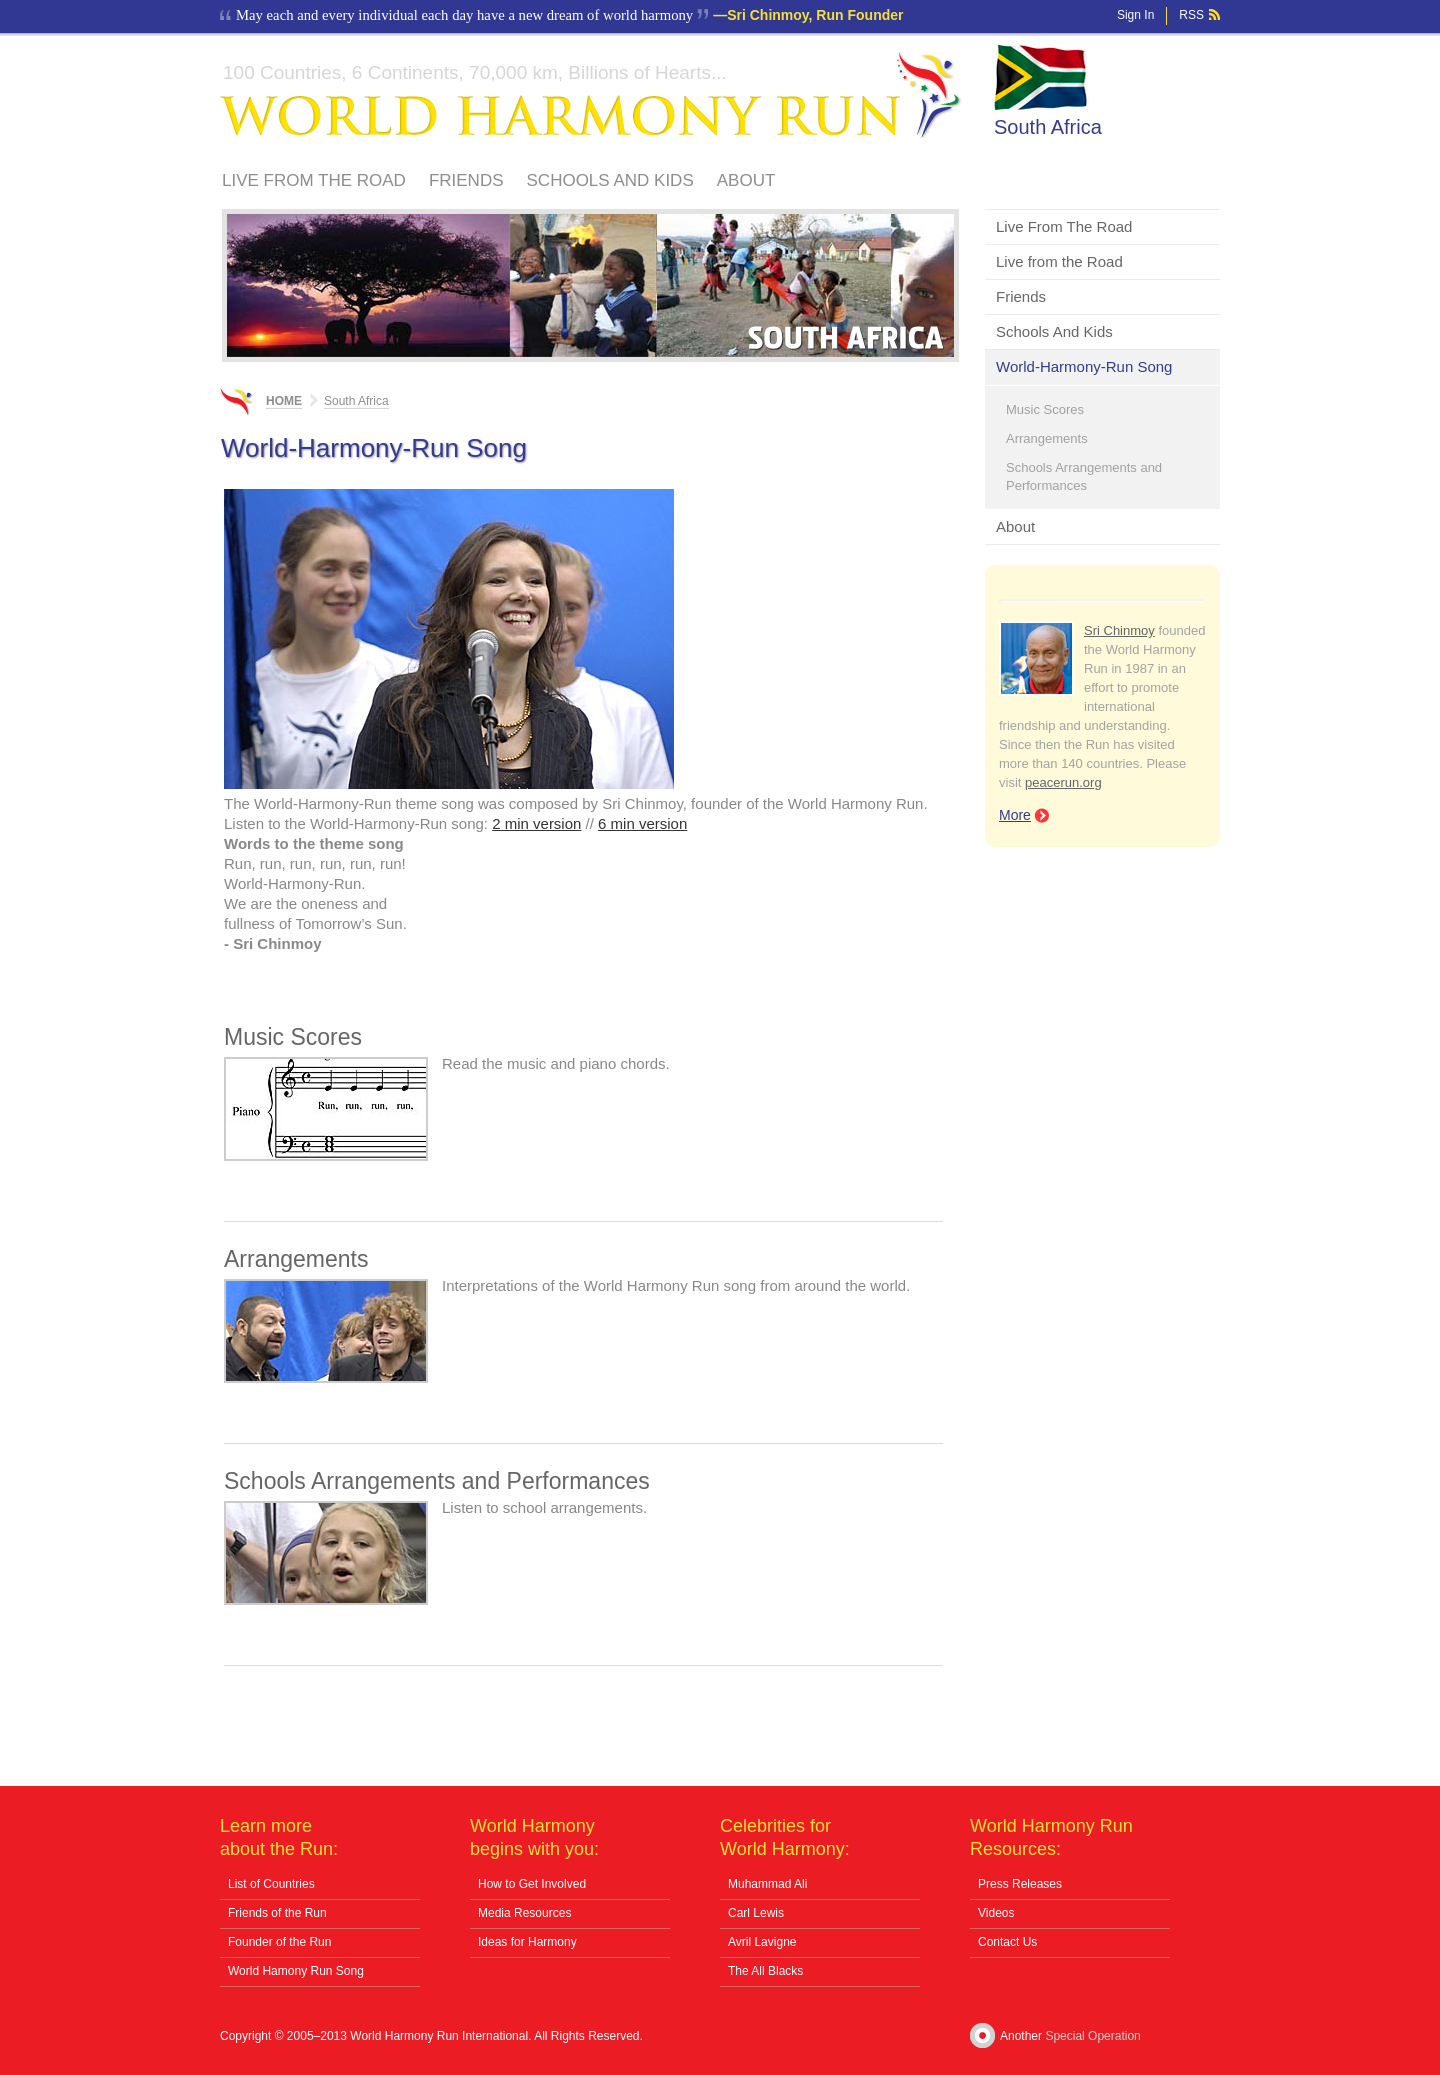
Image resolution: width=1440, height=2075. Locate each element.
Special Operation (1092, 2036)
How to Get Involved (532, 1884)
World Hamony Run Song (296, 1971)
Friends (466, 180)
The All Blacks (765, 1971)
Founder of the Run (279, 1942)
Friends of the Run (277, 1913)
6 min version (642, 823)
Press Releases (1020, 1884)
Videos (996, 1913)
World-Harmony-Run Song (1084, 366)
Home (284, 401)
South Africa (1048, 127)
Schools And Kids (610, 180)
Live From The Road (314, 180)
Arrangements (1047, 438)
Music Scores (1045, 409)
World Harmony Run (591, 95)
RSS (1191, 15)
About (746, 180)
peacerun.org (1063, 782)
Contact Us (1007, 1942)
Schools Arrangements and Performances (1084, 476)
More (1015, 815)
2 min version (536, 823)
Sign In (1135, 15)
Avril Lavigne (762, 1942)
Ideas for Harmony (527, 1942)
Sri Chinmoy (1119, 630)
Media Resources (524, 1913)
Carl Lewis (756, 1913)
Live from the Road (1059, 261)
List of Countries (271, 1884)
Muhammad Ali (767, 1884)
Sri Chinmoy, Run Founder (815, 15)
